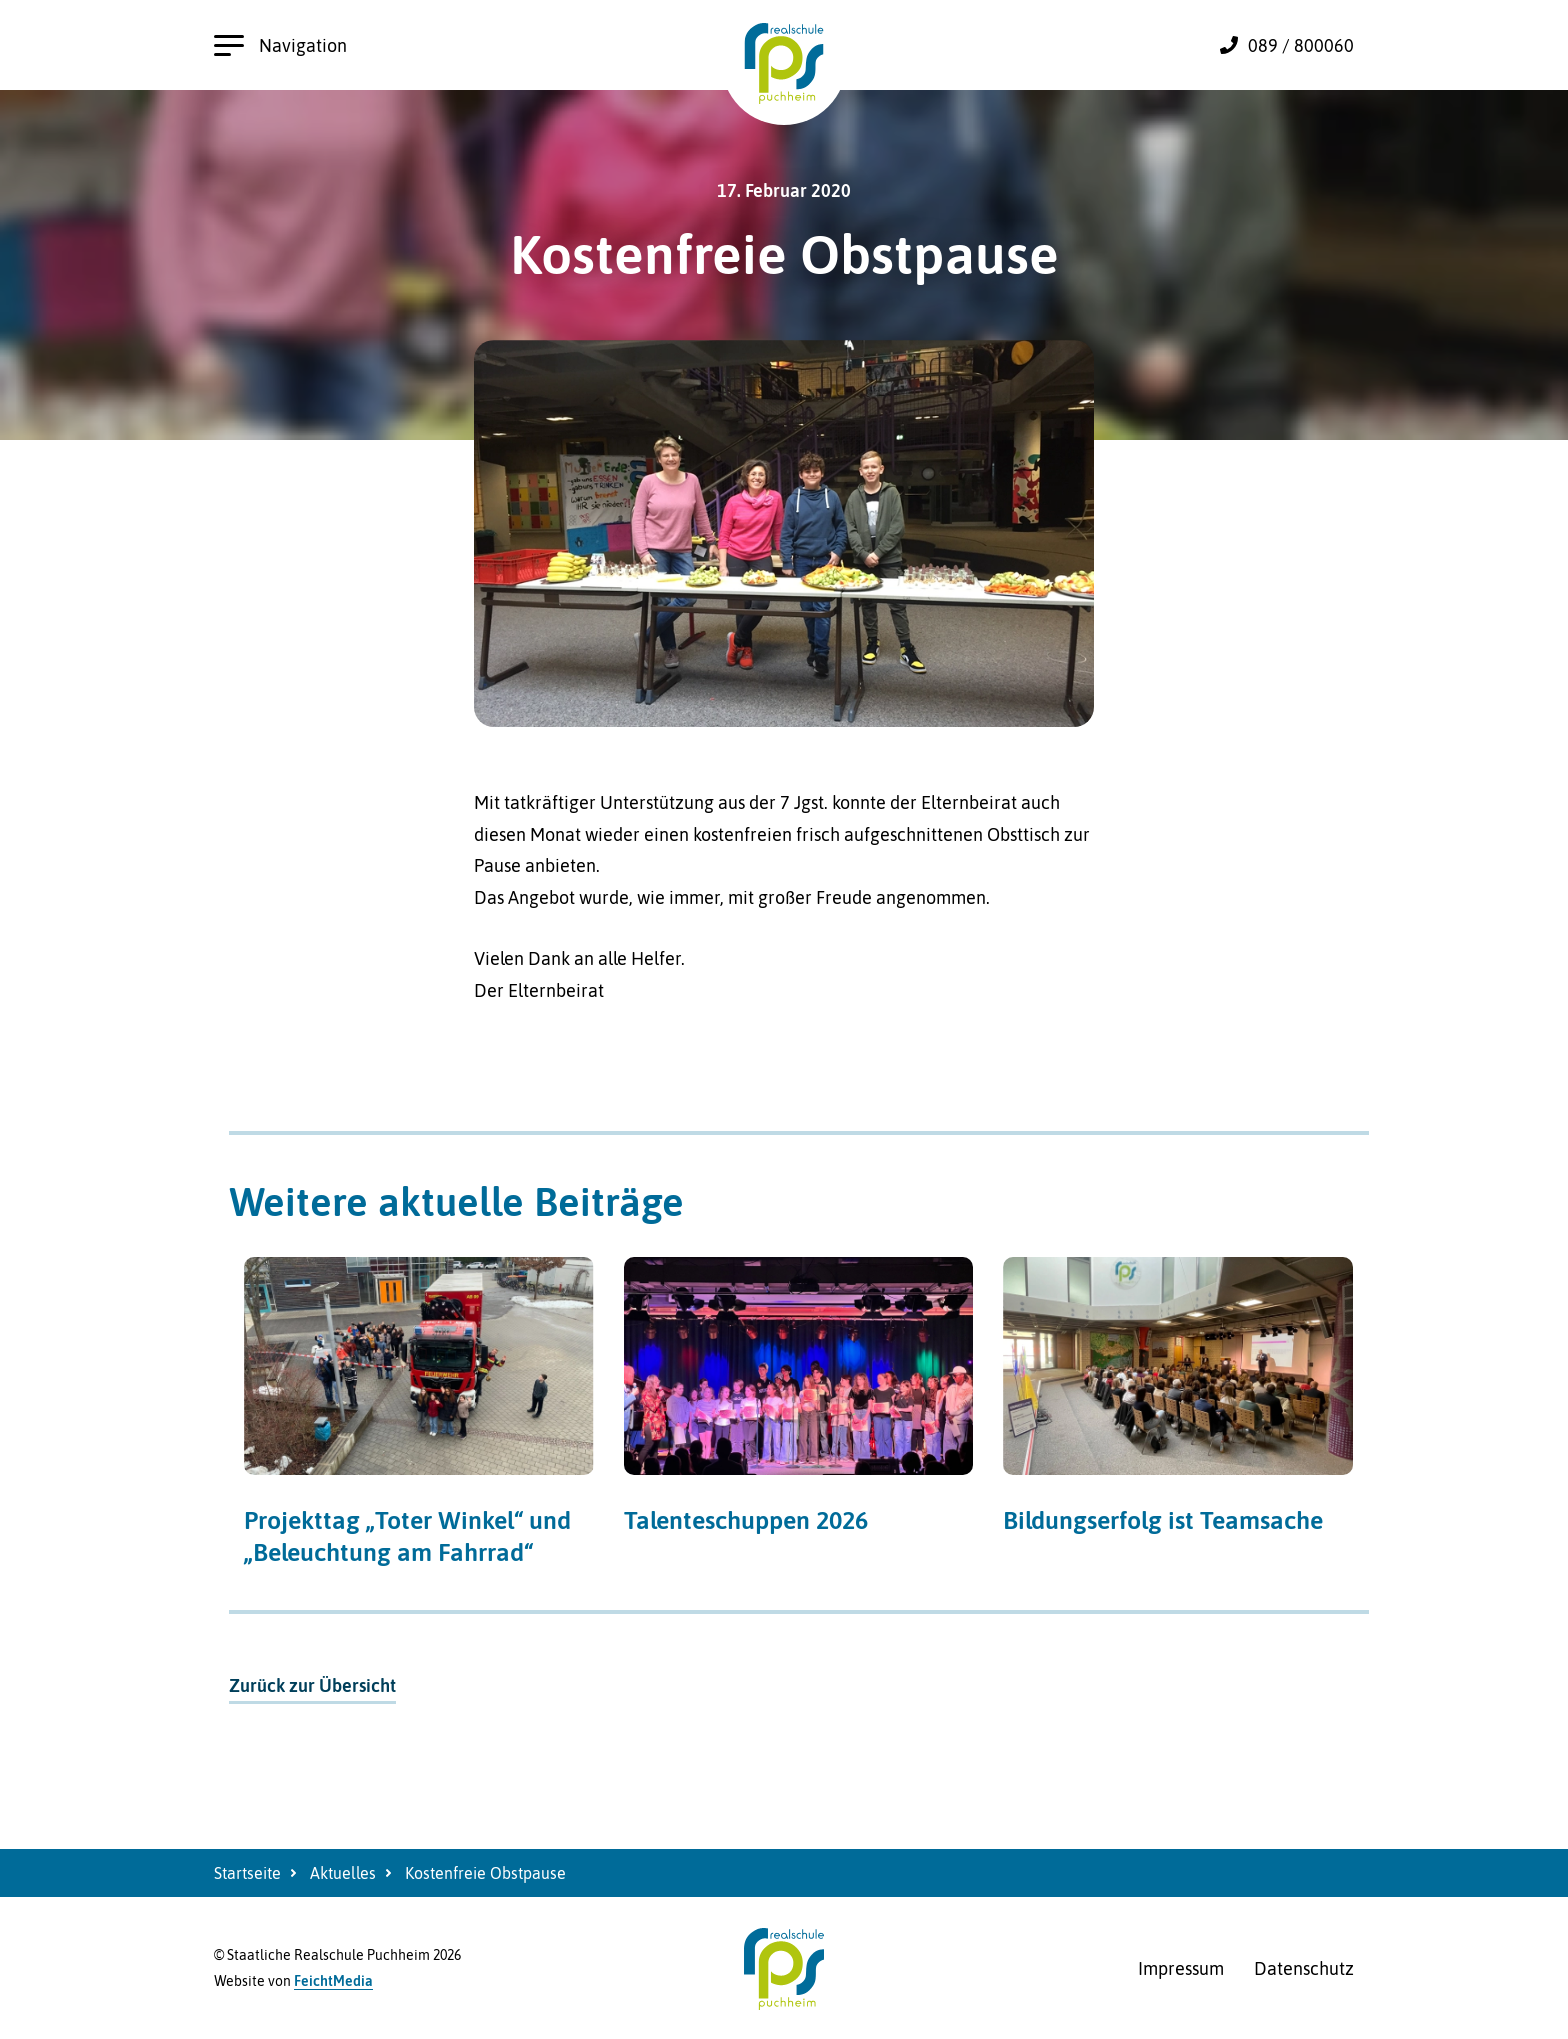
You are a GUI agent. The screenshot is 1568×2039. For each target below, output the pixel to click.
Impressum (1181, 1968)
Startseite (247, 1873)
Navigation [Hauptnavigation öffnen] (280, 45)
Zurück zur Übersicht (312, 1685)
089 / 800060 (1301, 45)
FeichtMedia (333, 1981)
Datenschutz (1304, 1968)
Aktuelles (343, 1873)
